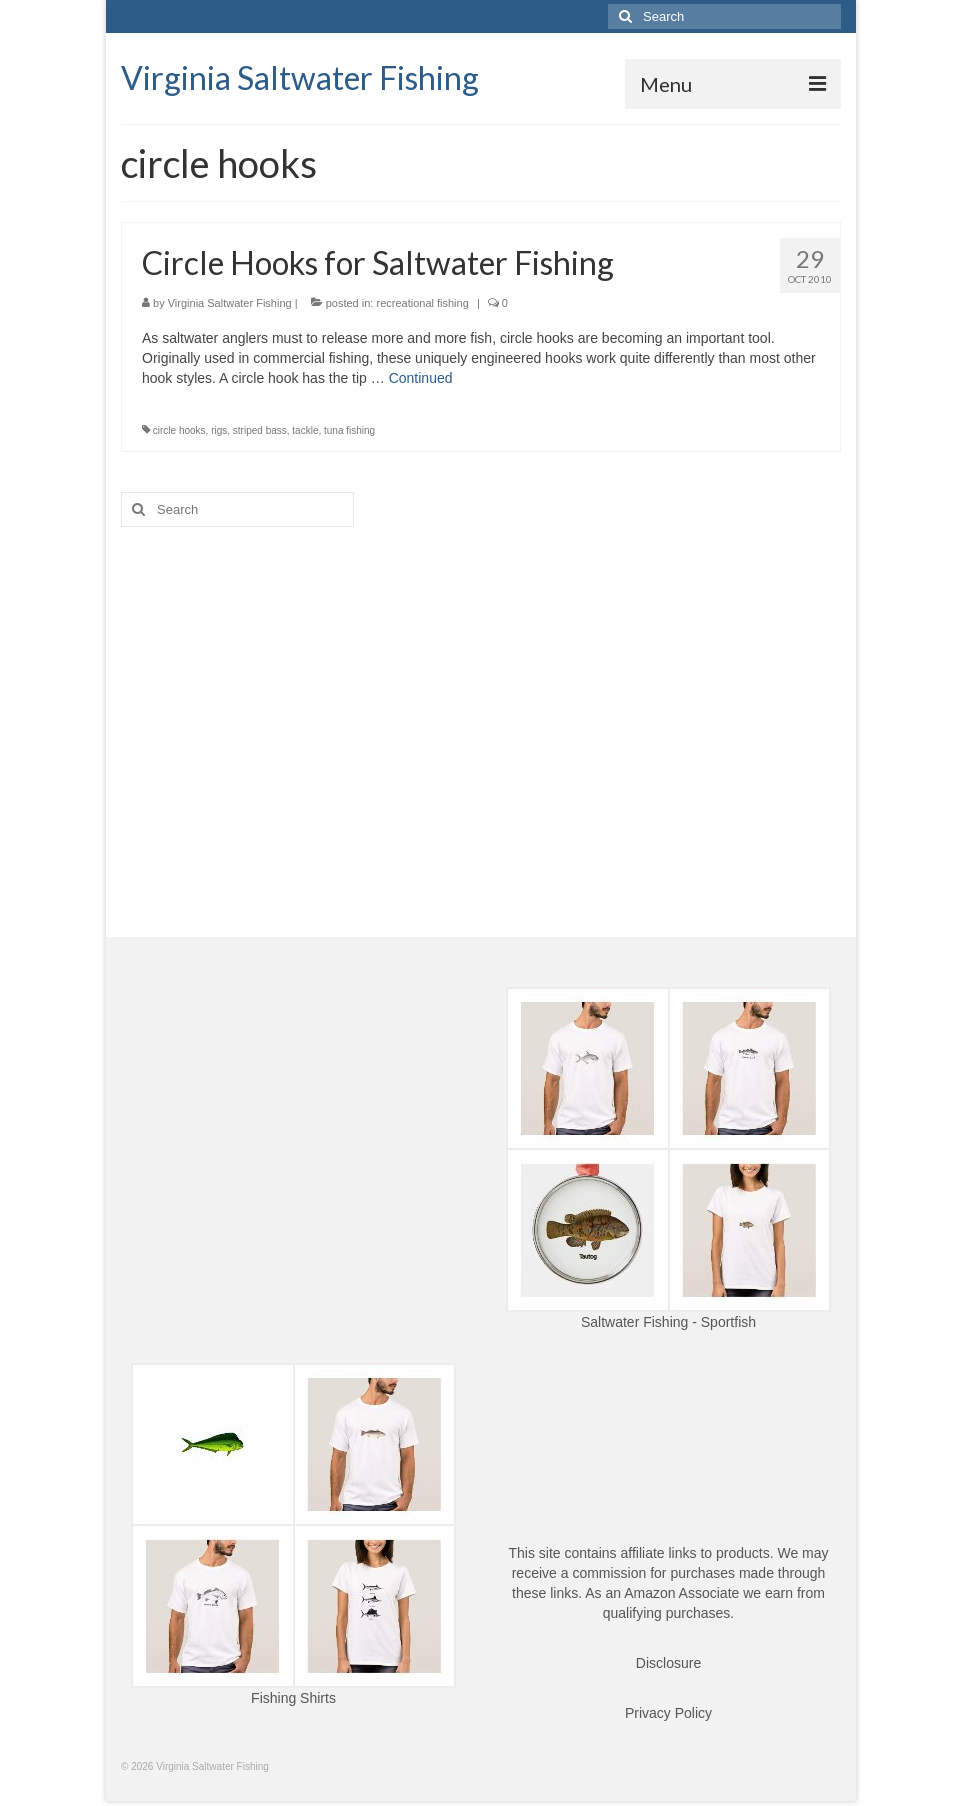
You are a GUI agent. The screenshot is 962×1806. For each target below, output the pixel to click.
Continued (421, 378)
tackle (305, 430)
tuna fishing (349, 430)
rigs (219, 430)
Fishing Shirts (293, 1698)
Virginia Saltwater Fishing (300, 77)
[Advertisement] (481, 697)
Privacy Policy (668, 1713)
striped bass (260, 430)
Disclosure (668, 1663)
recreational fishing (422, 303)
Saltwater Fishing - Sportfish (668, 1322)
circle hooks (179, 430)
